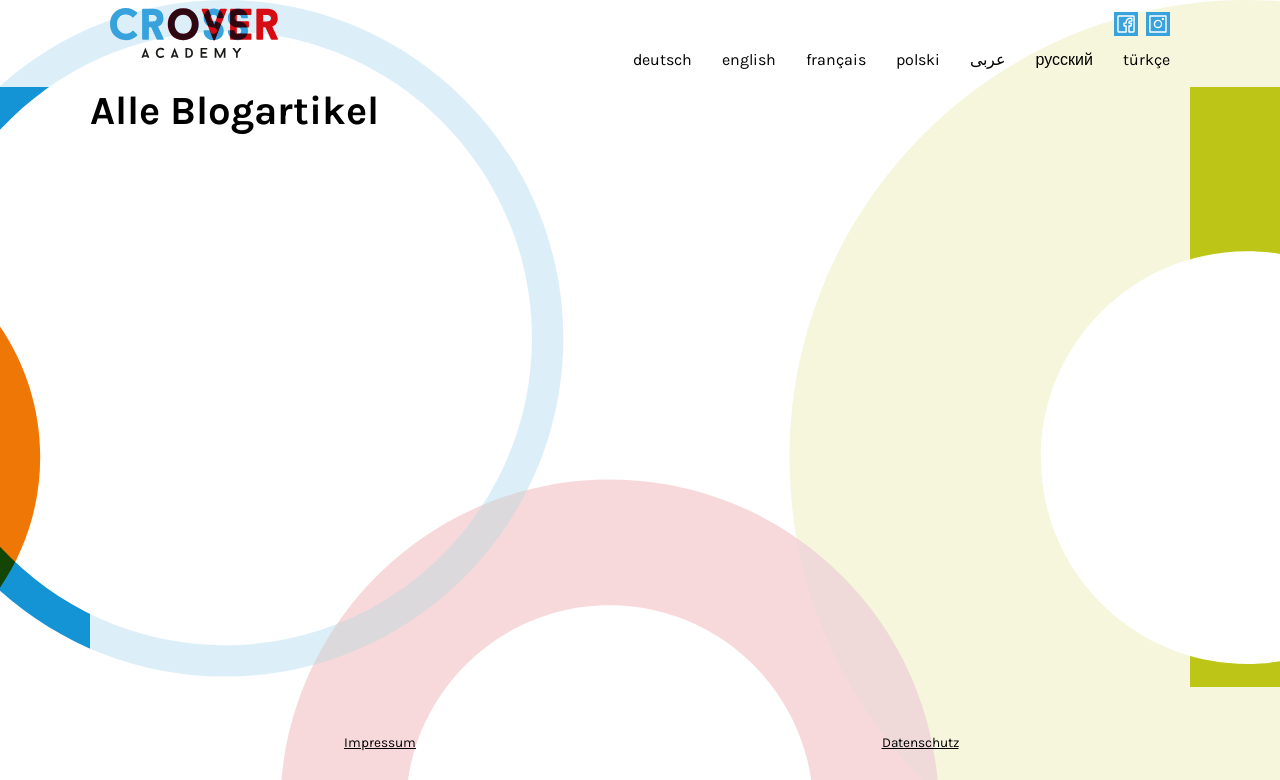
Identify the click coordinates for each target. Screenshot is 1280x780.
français (836, 59)
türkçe (1146, 59)
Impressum (380, 742)
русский (1064, 59)
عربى (988, 59)
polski (918, 59)
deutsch (662, 59)
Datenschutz (920, 742)
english (749, 59)
